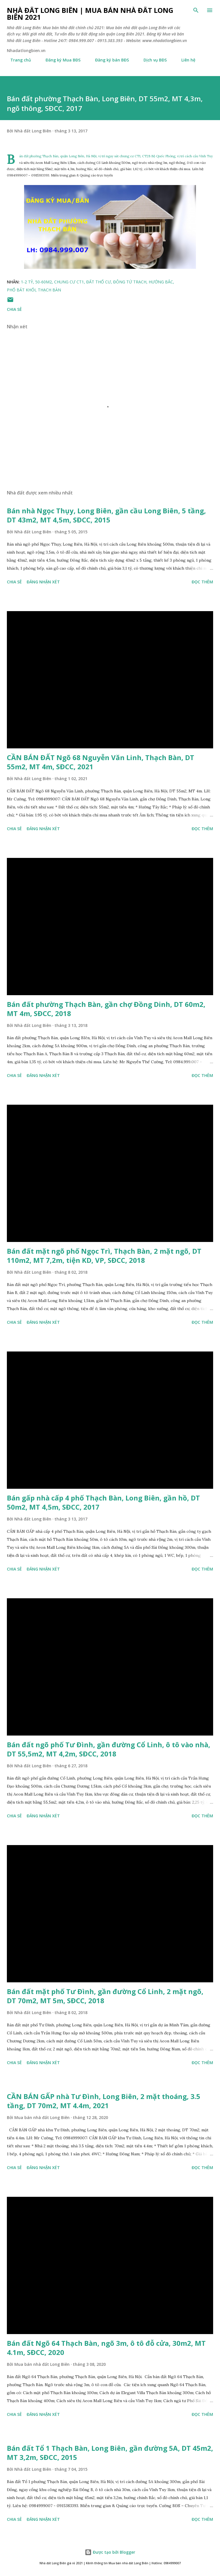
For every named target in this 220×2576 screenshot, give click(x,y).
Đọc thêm (202, 582)
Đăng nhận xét (43, 582)
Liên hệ (185, 60)
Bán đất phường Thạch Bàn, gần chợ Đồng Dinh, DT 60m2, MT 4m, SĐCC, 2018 (106, 1008)
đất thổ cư (98, 282)
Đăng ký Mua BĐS (59, 60)
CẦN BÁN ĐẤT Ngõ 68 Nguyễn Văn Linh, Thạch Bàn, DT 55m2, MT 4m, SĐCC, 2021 (100, 762)
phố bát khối (21, 290)
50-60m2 (43, 282)
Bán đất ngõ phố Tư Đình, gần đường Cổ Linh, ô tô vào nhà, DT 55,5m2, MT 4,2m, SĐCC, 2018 (108, 1749)
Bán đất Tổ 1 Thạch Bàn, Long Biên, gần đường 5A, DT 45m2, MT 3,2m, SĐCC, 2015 (110, 2452)
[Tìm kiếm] (195, 10)
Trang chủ (17, 60)
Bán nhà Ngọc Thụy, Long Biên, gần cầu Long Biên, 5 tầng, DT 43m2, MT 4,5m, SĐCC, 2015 (106, 515)
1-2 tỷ (27, 282)
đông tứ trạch (129, 282)
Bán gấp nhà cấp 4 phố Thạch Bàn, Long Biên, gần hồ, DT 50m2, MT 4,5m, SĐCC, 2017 (103, 1502)
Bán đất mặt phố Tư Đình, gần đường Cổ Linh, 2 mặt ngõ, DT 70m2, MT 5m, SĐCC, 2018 (105, 1996)
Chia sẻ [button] (14, 309)
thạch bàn (49, 290)
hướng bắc (161, 282)
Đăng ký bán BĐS (108, 60)
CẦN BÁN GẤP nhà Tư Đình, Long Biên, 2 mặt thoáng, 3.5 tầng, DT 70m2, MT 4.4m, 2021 (103, 2101)
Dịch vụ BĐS (151, 60)
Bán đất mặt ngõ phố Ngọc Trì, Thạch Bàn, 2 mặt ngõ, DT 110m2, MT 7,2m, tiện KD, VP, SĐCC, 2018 (104, 1255)
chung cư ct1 (69, 282)
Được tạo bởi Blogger (110, 2552)
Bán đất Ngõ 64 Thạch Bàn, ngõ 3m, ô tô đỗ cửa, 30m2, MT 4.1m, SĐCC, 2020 (106, 2347)
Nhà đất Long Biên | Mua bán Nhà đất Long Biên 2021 (90, 13)
